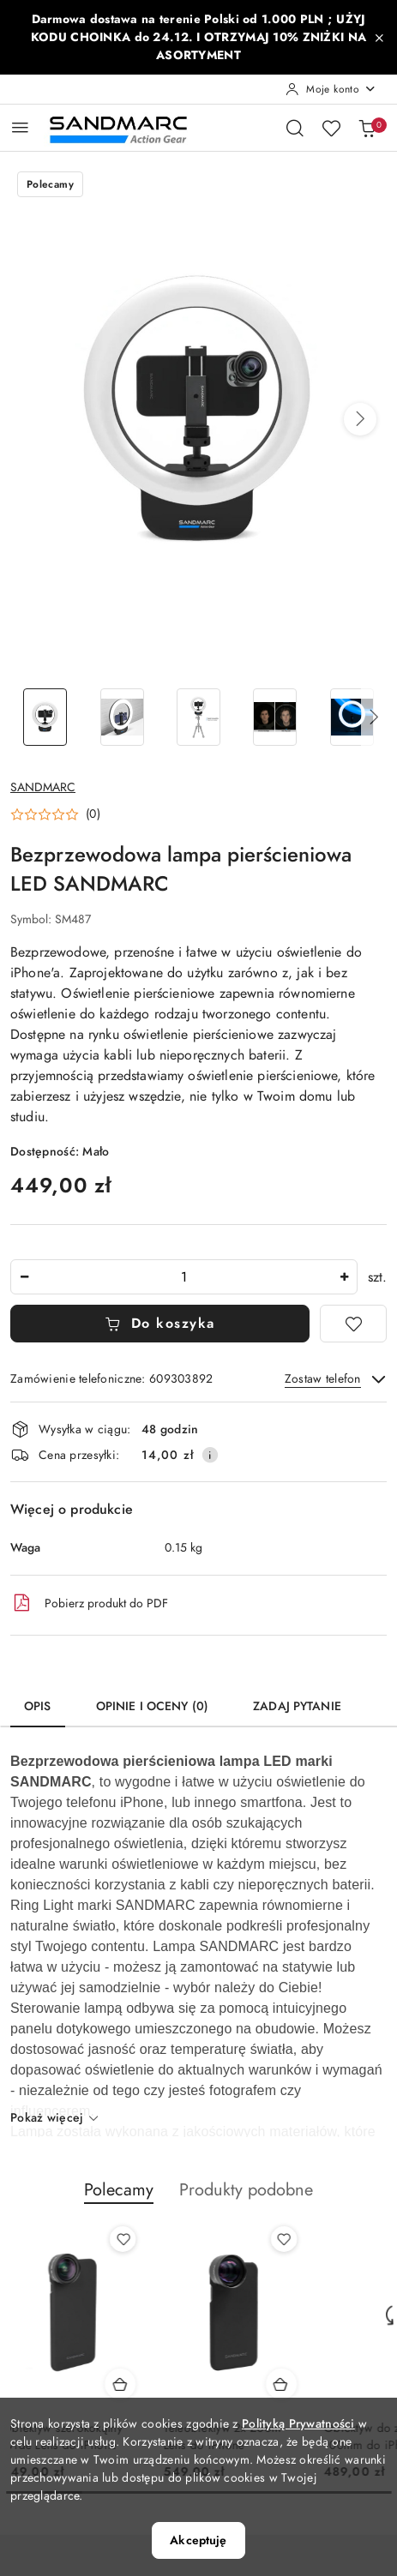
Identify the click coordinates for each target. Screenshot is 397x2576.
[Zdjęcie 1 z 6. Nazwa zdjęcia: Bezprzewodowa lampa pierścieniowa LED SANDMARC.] (45, 717)
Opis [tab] (37, 1706)
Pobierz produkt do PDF (89, 1603)
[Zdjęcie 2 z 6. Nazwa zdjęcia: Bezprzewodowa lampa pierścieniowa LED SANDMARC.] (121, 717)
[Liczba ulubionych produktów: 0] (331, 127)
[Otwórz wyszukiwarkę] (295, 127)
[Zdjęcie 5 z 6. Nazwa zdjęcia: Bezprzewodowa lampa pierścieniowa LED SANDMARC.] (352, 717)
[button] (360, 419)
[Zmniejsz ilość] (24, 1277)
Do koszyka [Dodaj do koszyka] (160, 1323)
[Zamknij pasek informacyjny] (379, 37)
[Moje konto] (331, 89)
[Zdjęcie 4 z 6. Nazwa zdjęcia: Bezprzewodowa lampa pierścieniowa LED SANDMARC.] (275, 717)
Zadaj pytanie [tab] (297, 1706)
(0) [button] (93, 814)
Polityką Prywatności (298, 2424)
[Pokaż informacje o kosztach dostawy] (210, 1454)
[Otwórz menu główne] (20, 127)
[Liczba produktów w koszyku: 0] (367, 127)
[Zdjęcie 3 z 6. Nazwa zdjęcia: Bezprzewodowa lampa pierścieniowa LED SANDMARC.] (198, 717)
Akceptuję (198, 2540)
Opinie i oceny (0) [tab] (152, 1706)
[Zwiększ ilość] (344, 1277)
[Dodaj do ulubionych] (353, 1323)
